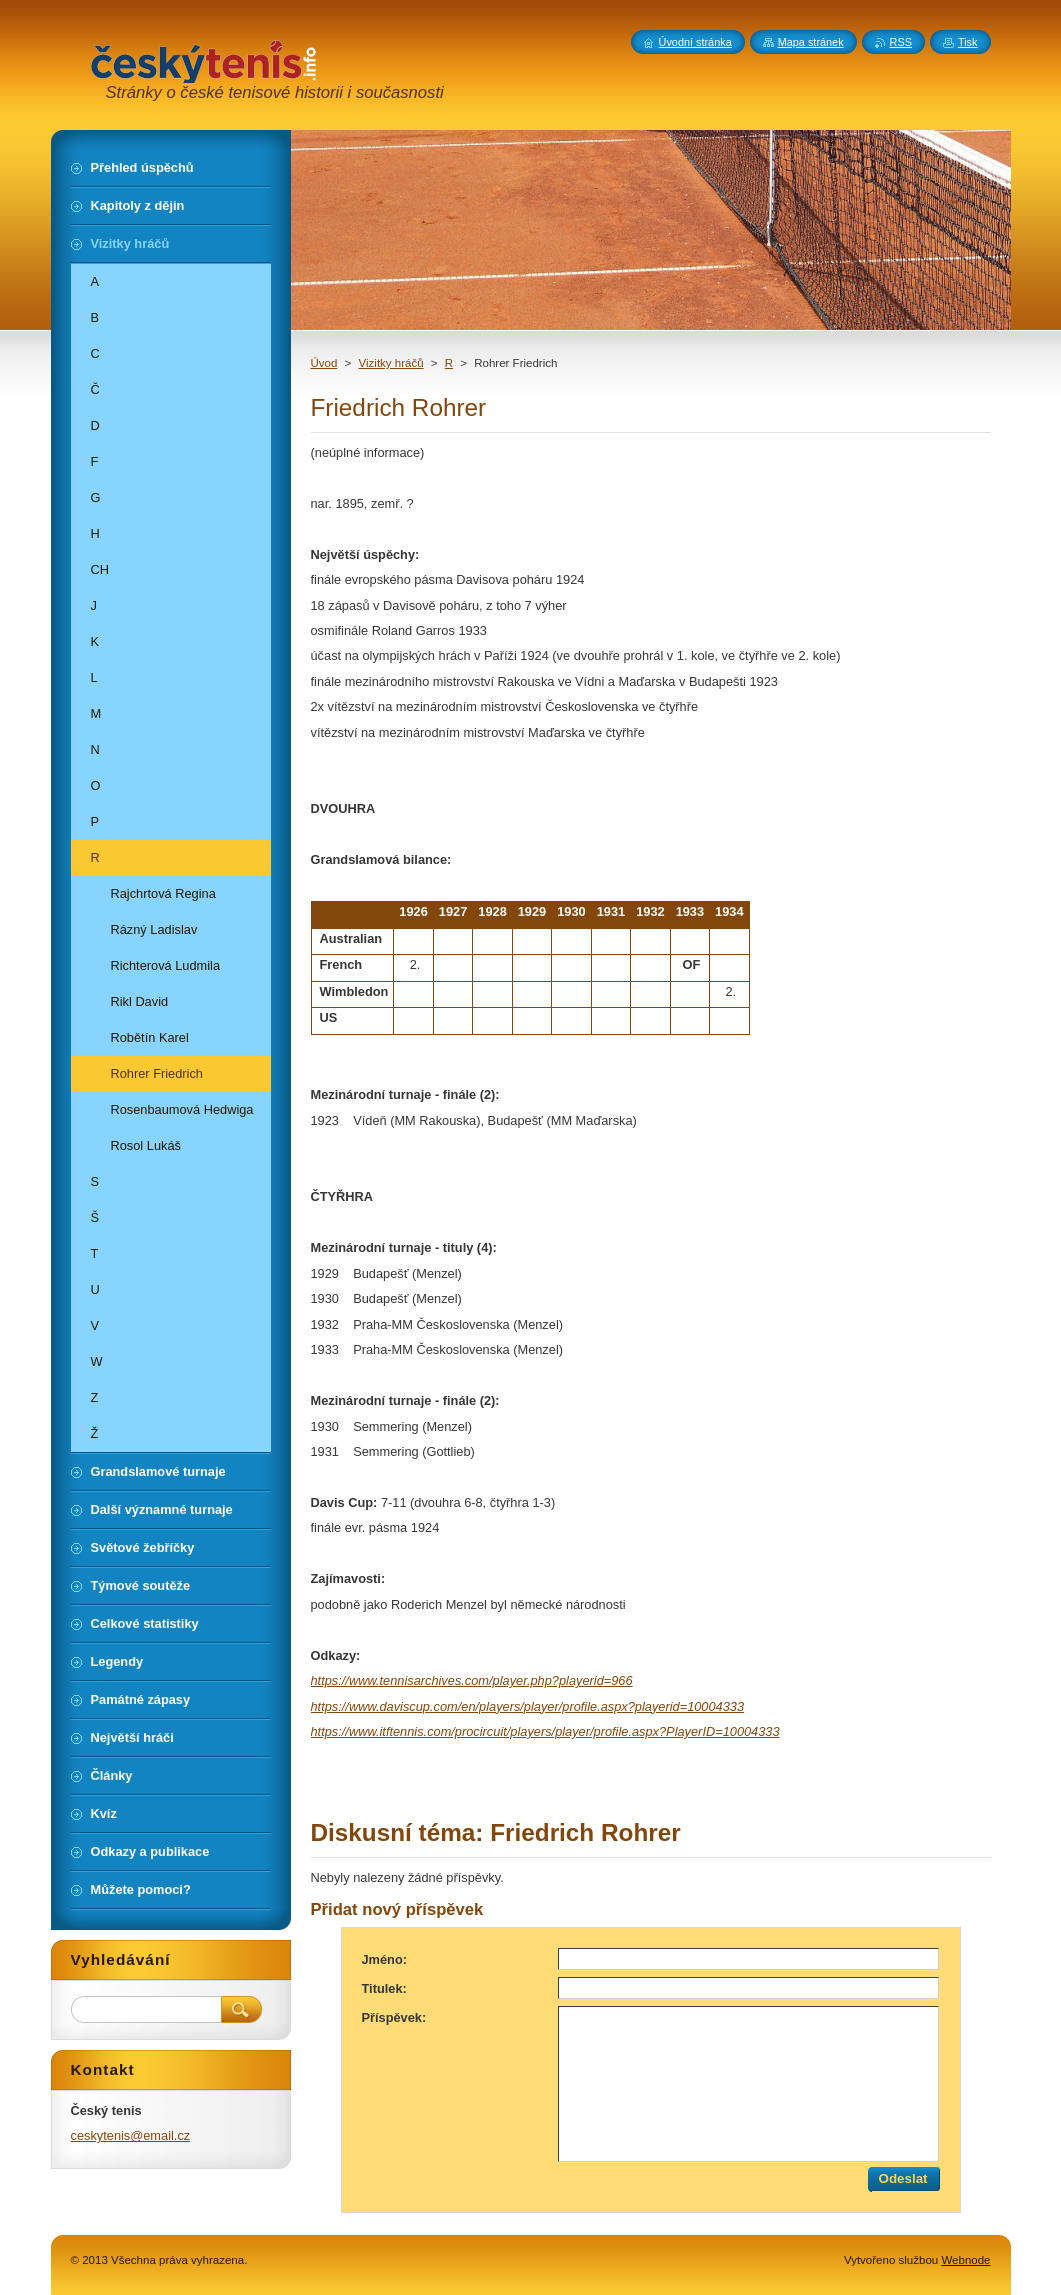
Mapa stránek (811, 42)
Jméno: (385, 1959)
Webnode (965, 2260)
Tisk (968, 42)
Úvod (324, 363)
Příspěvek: (394, 2017)
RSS (901, 42)
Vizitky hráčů (391, 363)
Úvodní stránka (695, 42)
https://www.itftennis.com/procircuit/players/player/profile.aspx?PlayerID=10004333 (545, 1731)
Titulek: (384, 1988)
